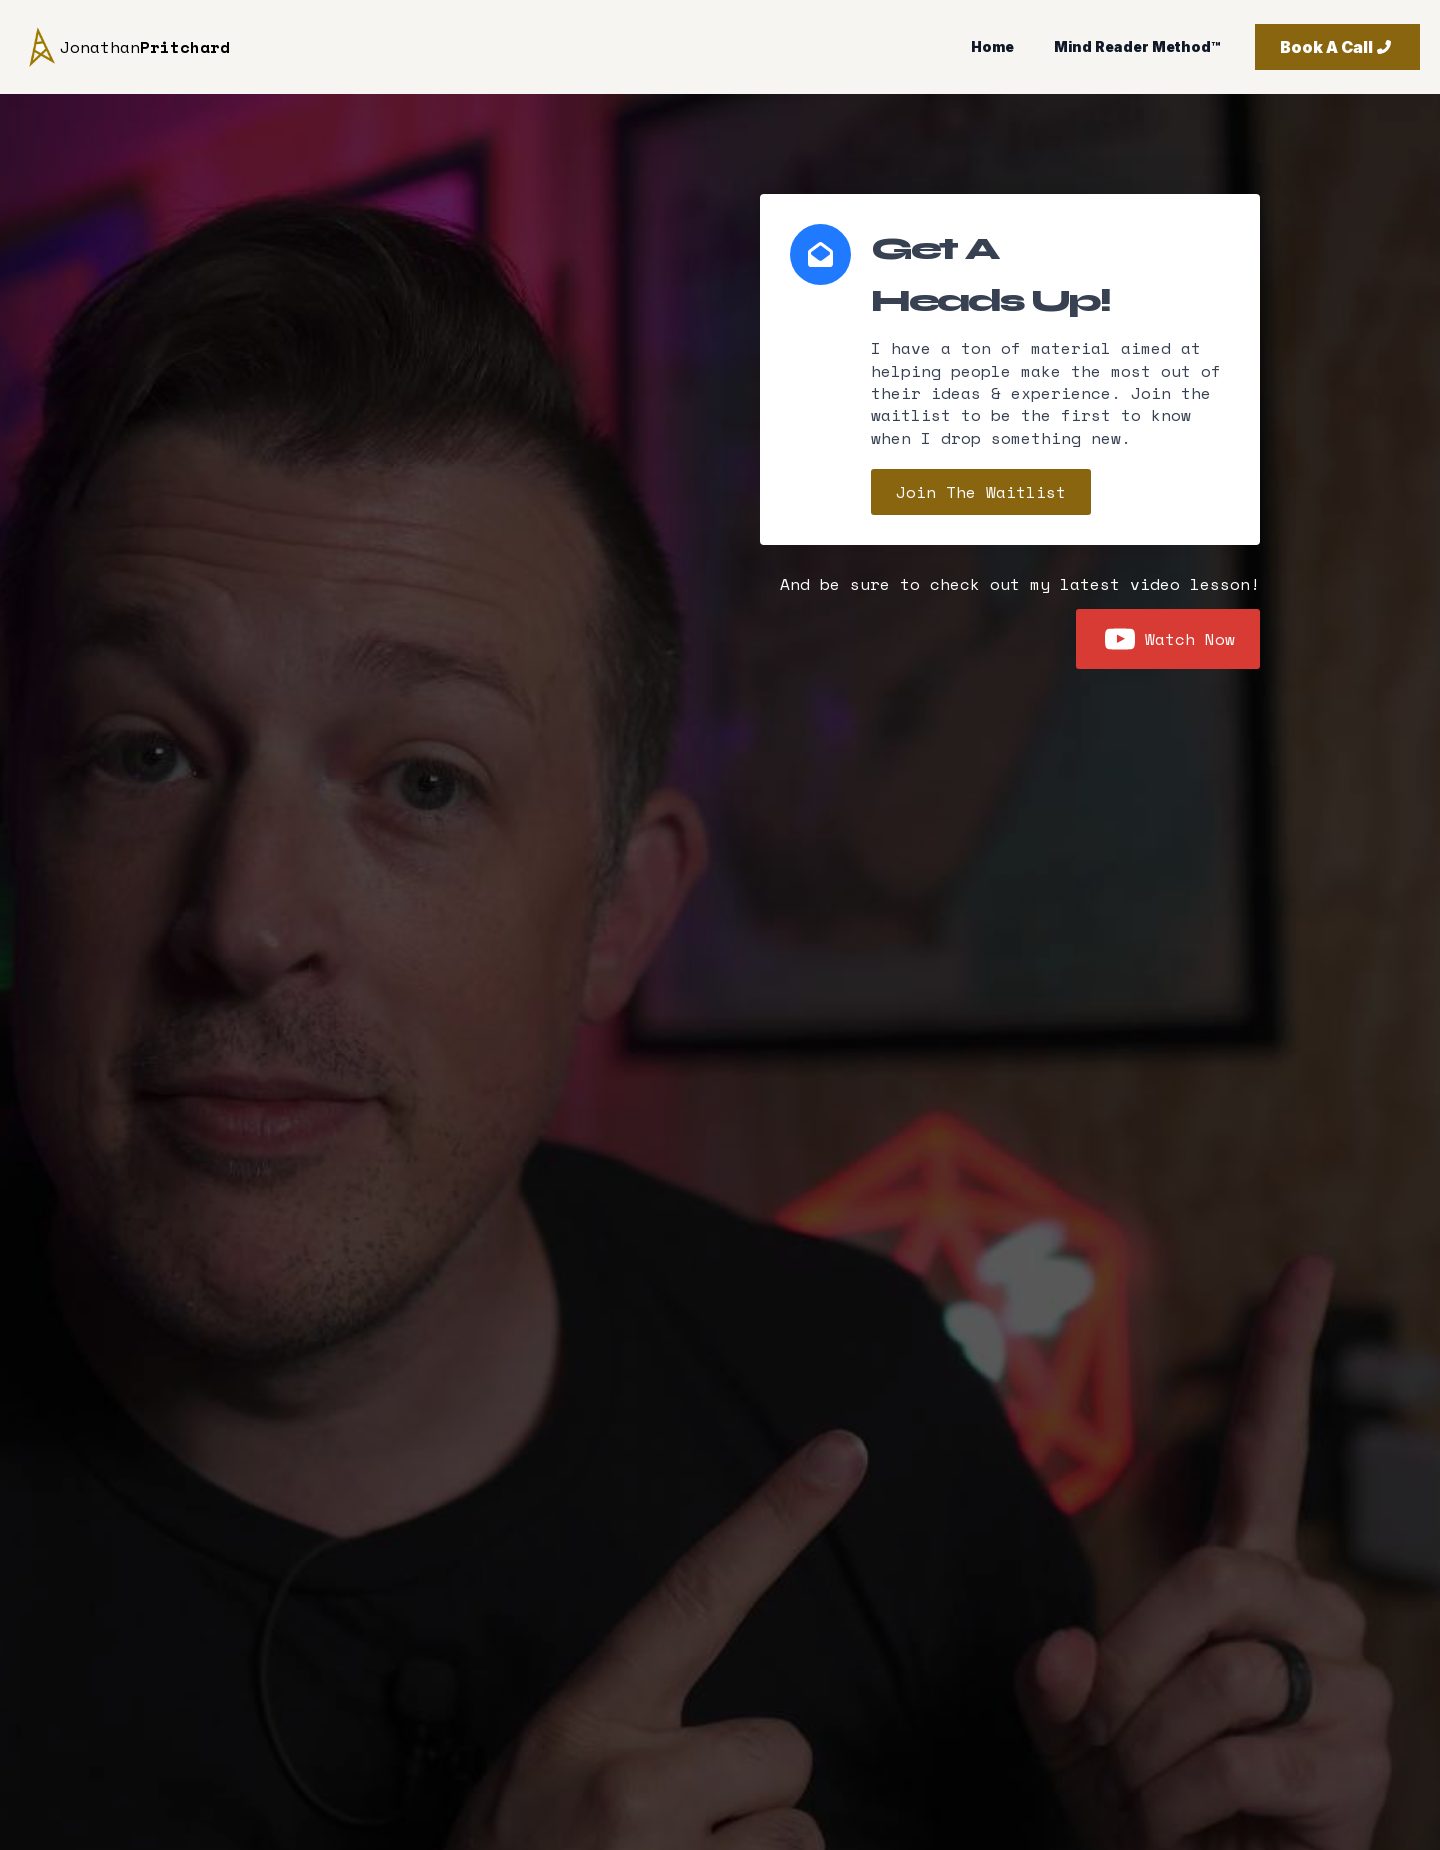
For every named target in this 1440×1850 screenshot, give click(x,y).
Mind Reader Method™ (1137, 46)
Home (992, 46)
